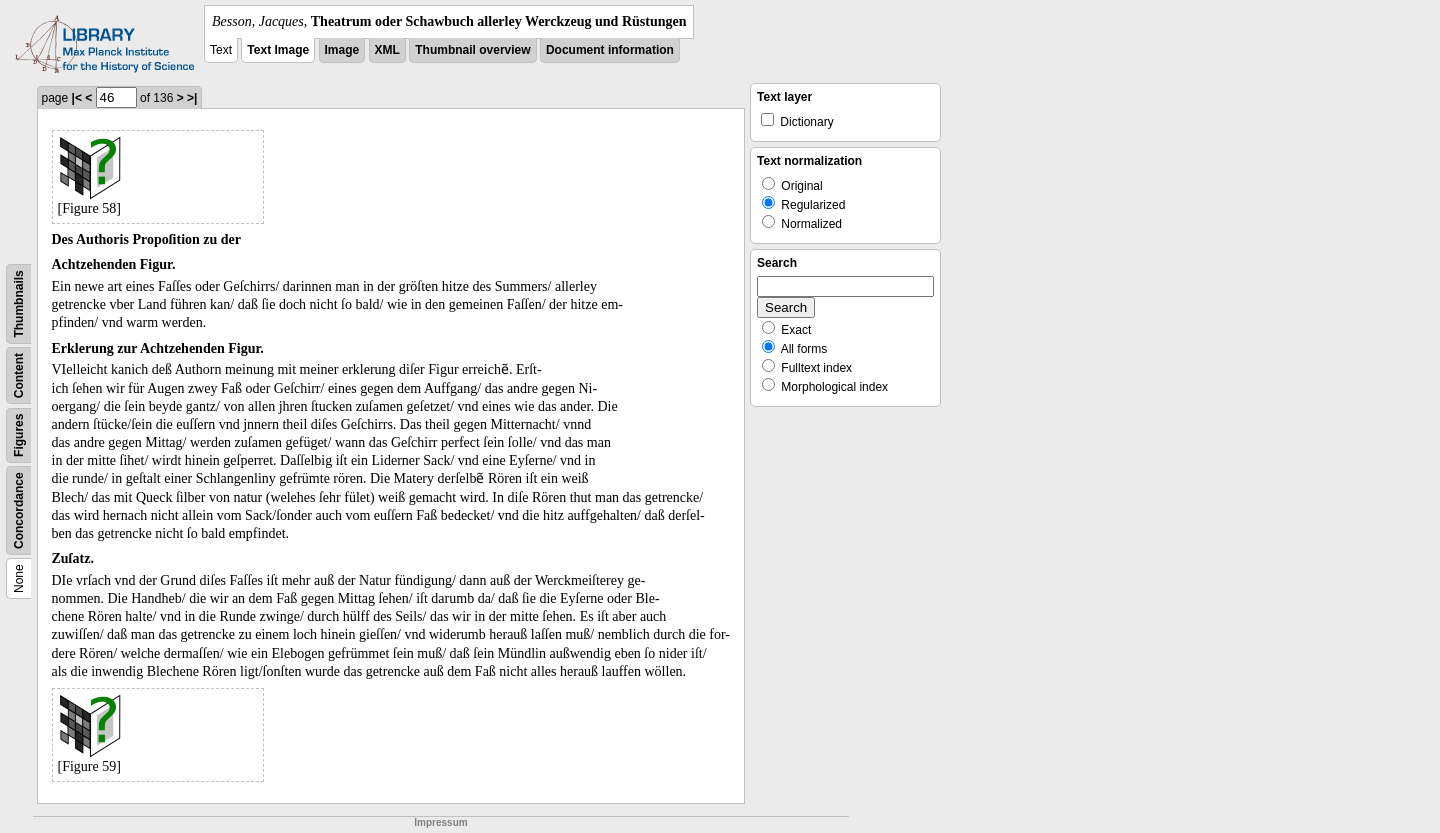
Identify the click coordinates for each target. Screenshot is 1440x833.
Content (19, 375)
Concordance (19, 510)
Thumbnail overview (472, 50)
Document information (610, 50)
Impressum (440, 822)
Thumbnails (19, 303)
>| (192, 98)
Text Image (278, 50)
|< (77, 98)
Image (342, 50)
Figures (19, 435)
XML (387, 50)
